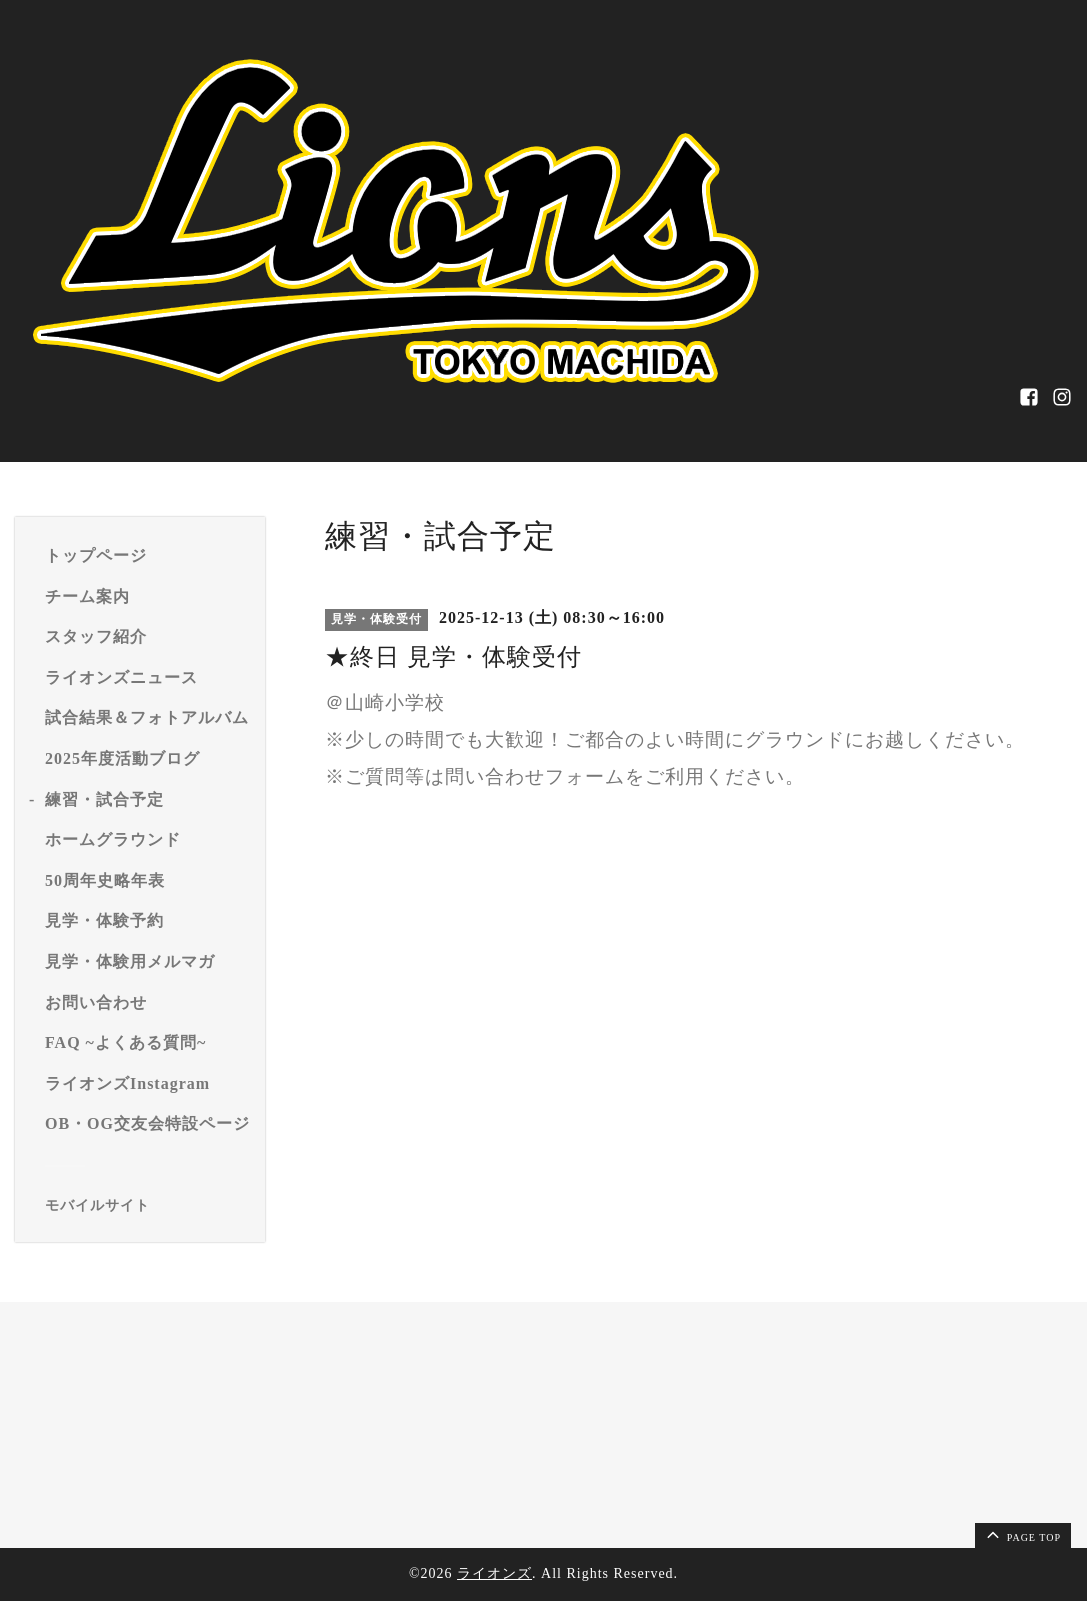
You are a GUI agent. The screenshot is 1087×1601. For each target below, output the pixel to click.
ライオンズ (494, 1573)
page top (1022, 1534)
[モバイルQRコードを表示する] (147, 1206)
